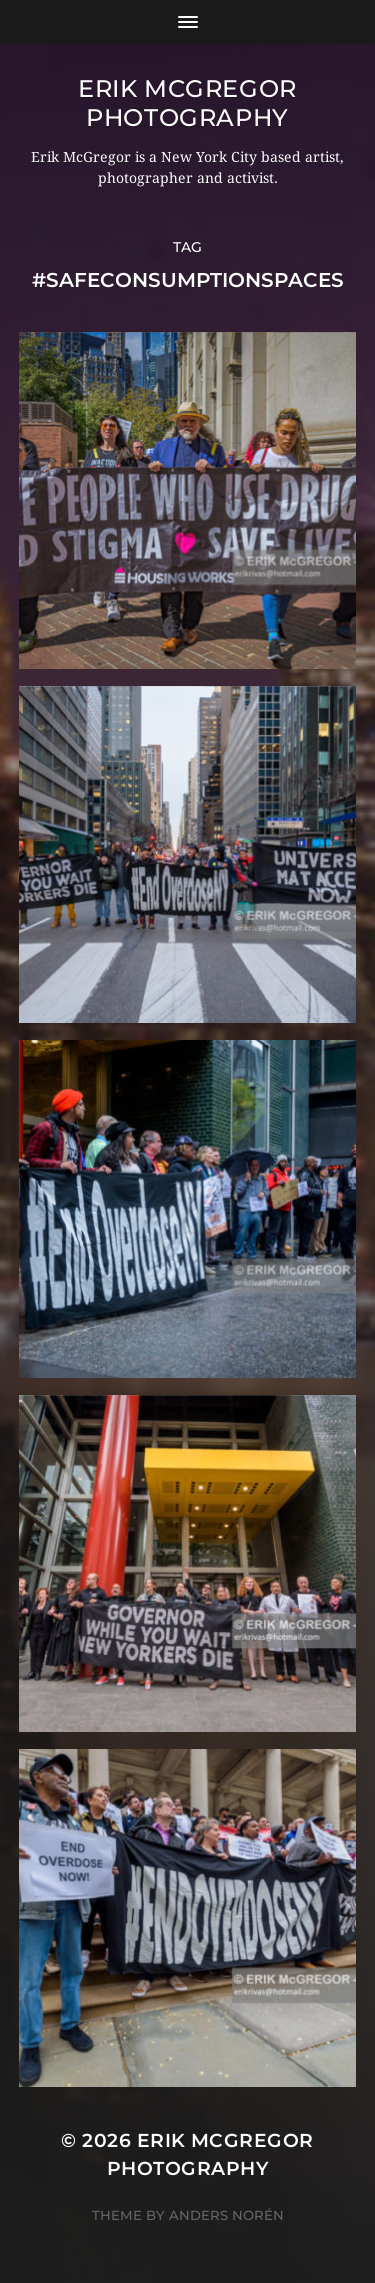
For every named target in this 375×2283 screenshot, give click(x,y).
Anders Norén (226, 2215)
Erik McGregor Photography (187, 103)
